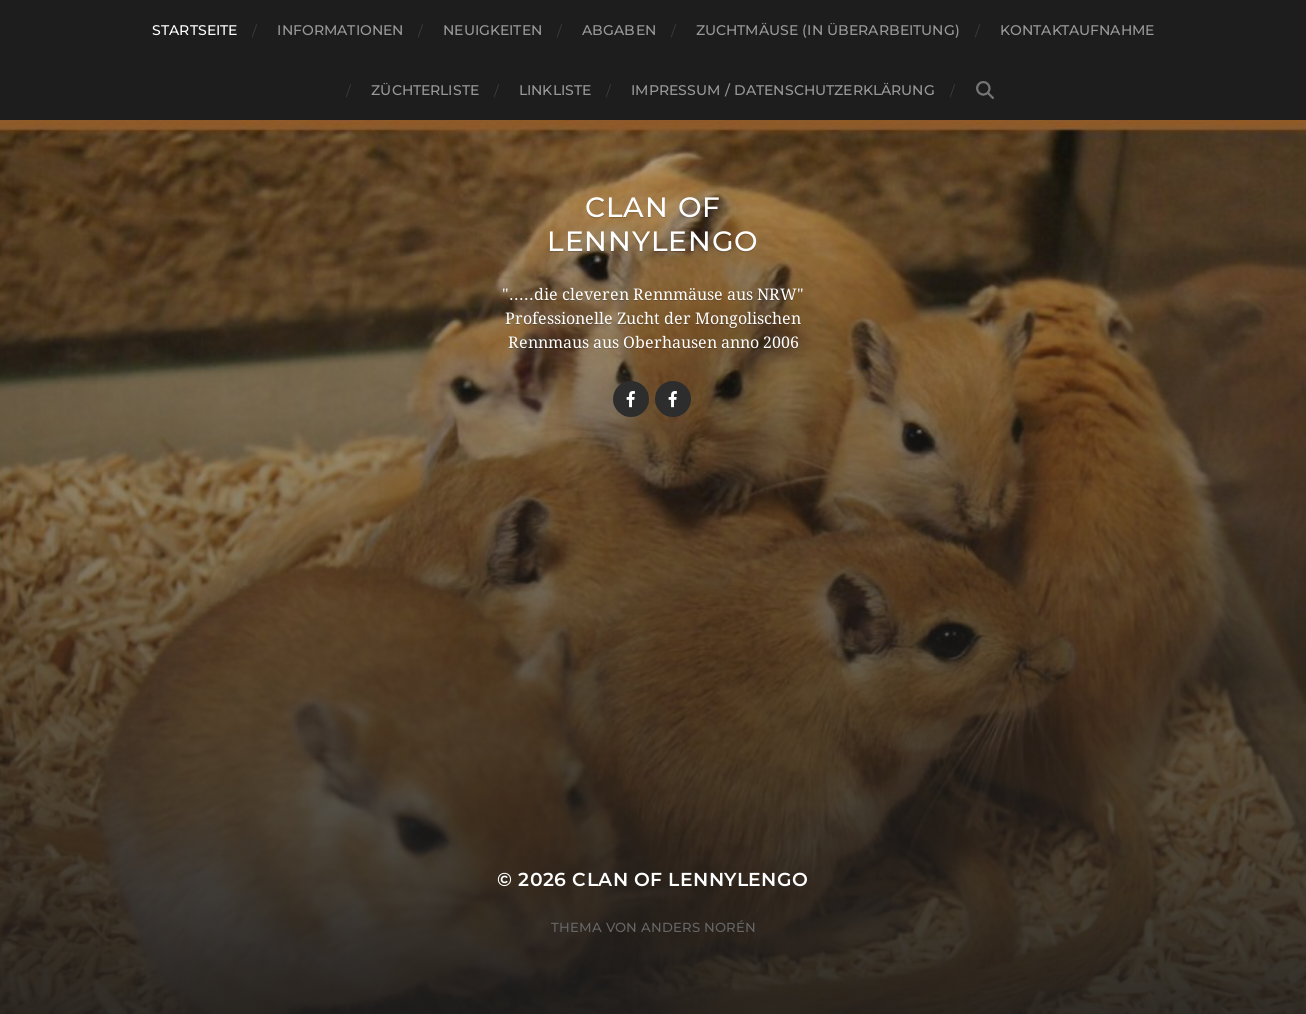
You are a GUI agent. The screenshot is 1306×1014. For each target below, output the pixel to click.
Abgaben (619, 30)
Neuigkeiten (492, 30)
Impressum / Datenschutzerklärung (782, 90)
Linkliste (555, 90)
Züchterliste (425, 90)
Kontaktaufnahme (1077, 30)
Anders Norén (698, 927)
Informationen (340, 30)
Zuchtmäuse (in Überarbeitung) (828, 30)
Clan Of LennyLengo (653, 224)
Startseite (194, 30)
